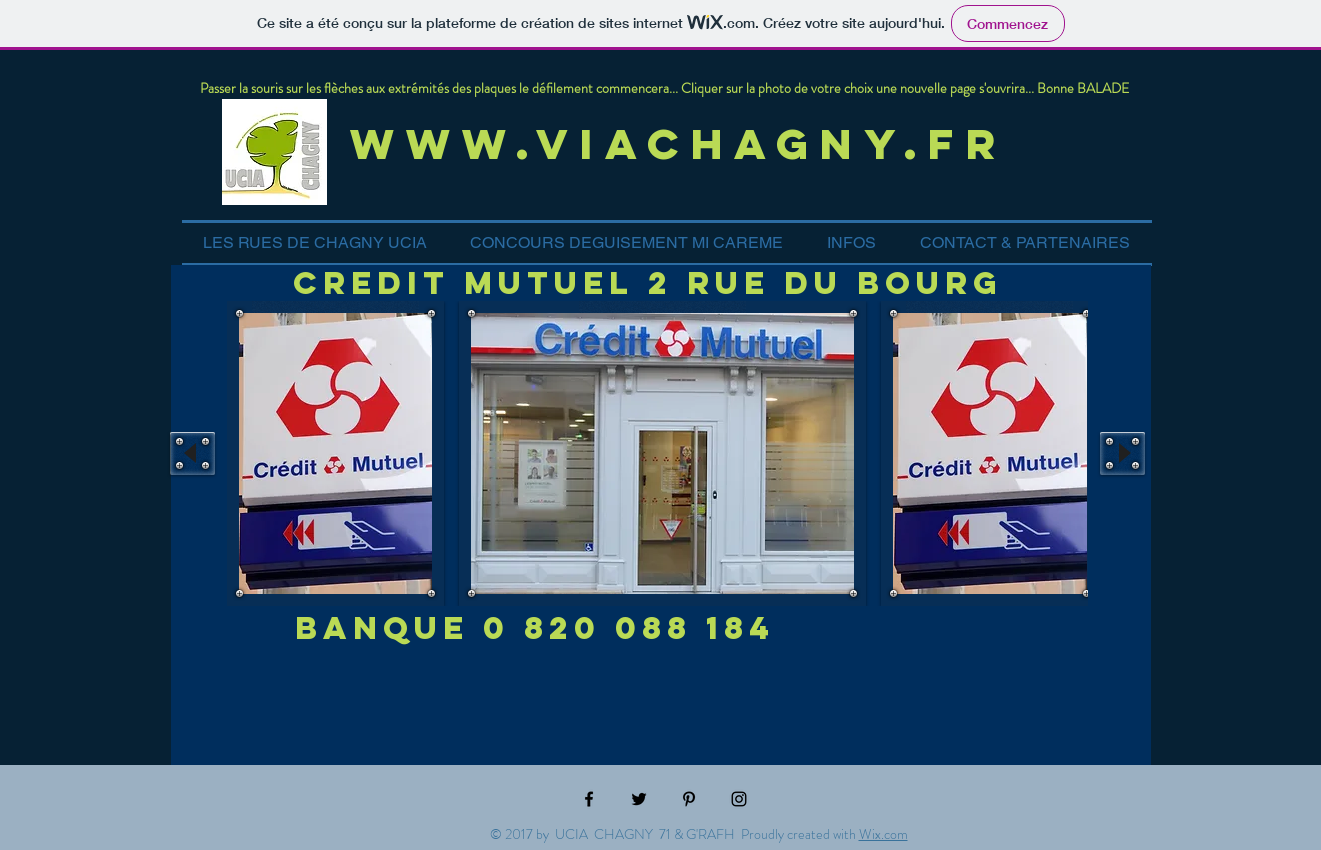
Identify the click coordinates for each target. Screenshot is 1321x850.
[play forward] (1122, 453)
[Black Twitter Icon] (639, 799)
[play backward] (192, 453)
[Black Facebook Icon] (589, 799)
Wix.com (883, 834)
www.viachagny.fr (690, 143)
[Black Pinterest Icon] (689, 799)
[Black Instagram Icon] (739, 799)
